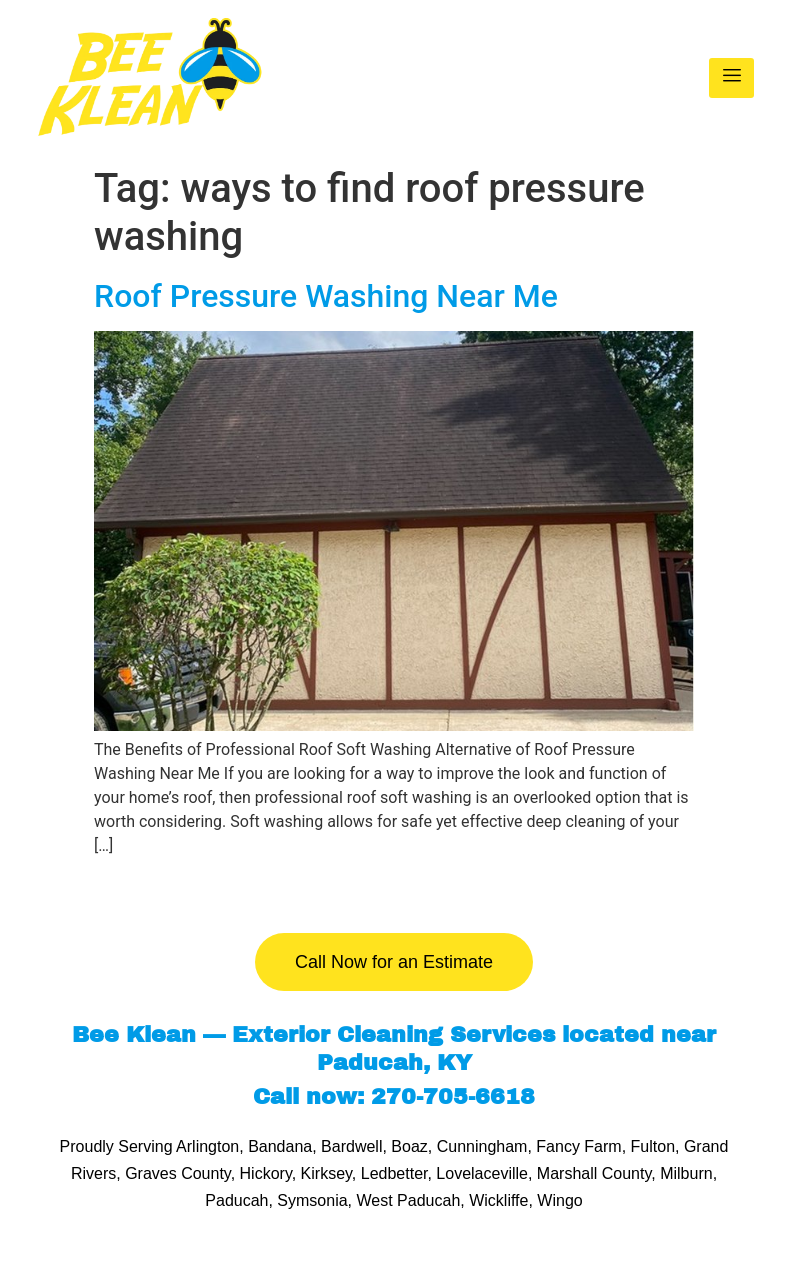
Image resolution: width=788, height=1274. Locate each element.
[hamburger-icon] (731, 78)
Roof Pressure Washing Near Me (326, 296)
